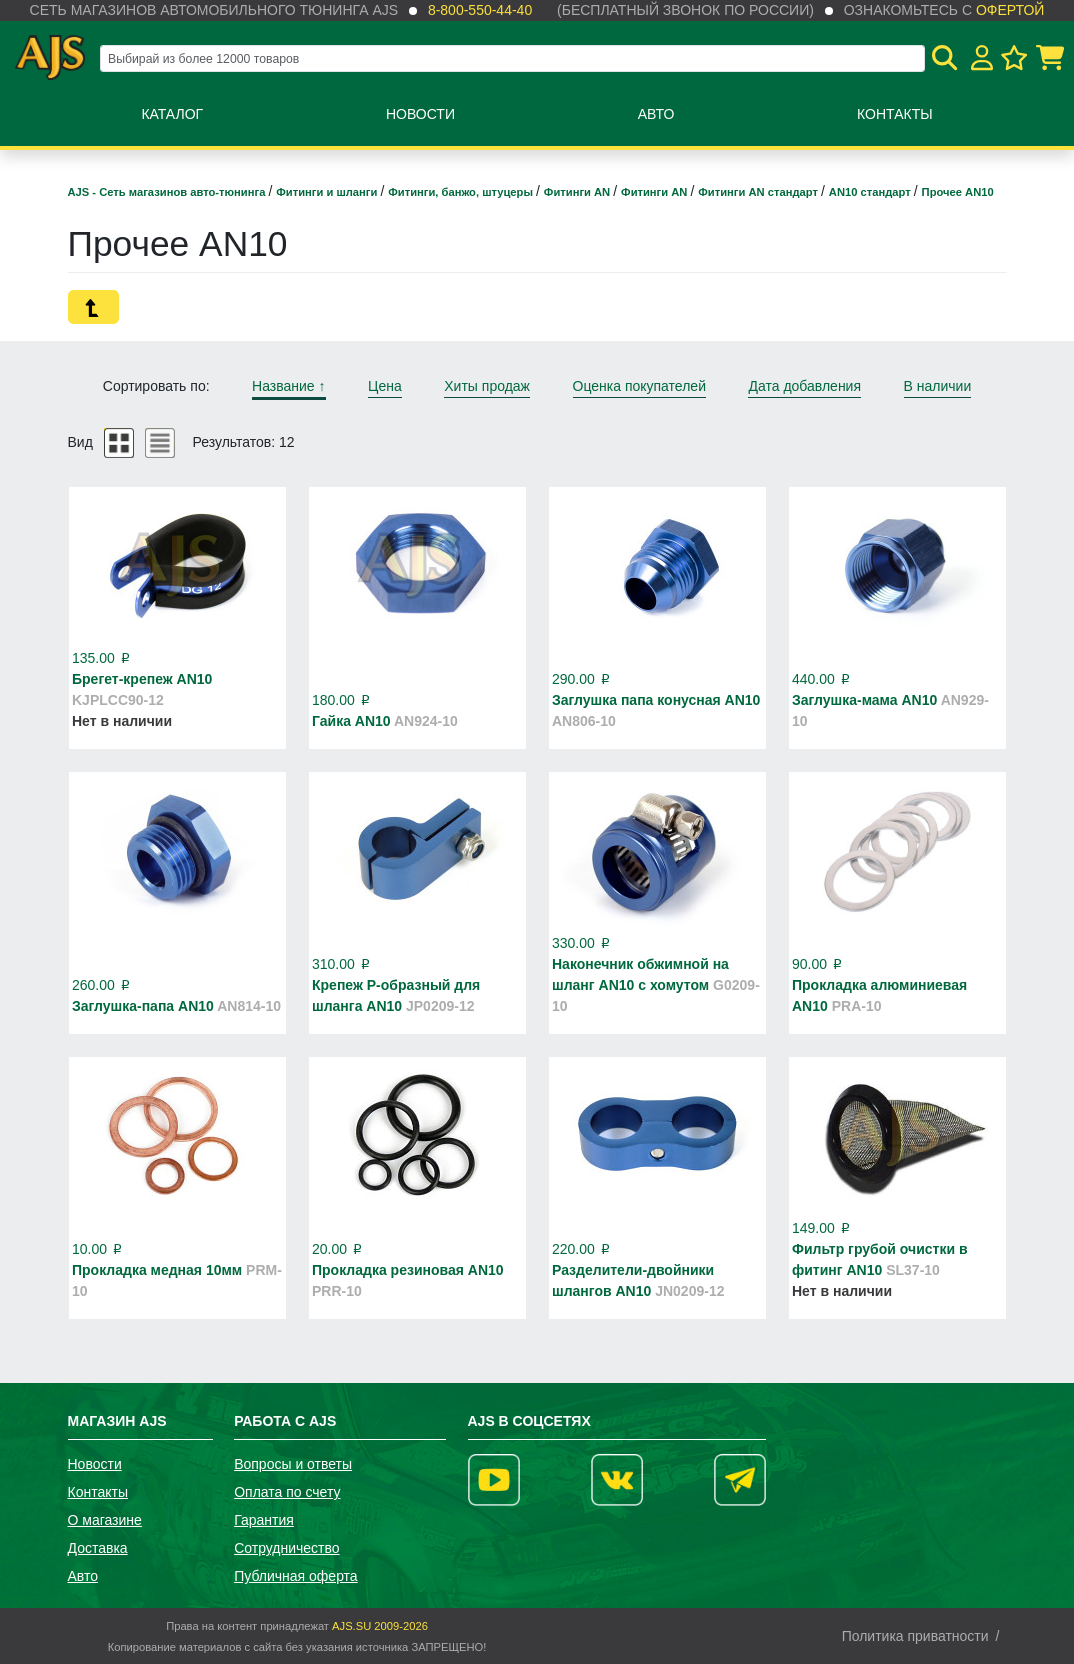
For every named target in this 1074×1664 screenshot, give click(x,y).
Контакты (895, 114)
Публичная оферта (296, 1576)
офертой (1010, 10)
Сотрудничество (286, 1548)
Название (288, 386)
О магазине (105, 1520)
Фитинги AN (578, 192)
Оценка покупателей (639, 386)
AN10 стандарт (871, 192)
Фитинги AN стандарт (759, 192)
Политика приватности (915, 1636)
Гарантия (264, 1520)
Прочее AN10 (958, 192)
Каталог (172, 114)
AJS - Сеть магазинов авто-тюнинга (168, 192)
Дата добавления (804, 386)
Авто (656, 114)
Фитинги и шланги (328, 192)
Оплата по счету (287, 1492)
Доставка (98, 1548)
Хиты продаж (487, 386)
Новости (420, 114)
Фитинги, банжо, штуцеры (462, 192)
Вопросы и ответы (293, 1464)
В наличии (938, 386)
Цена (385, 386)
